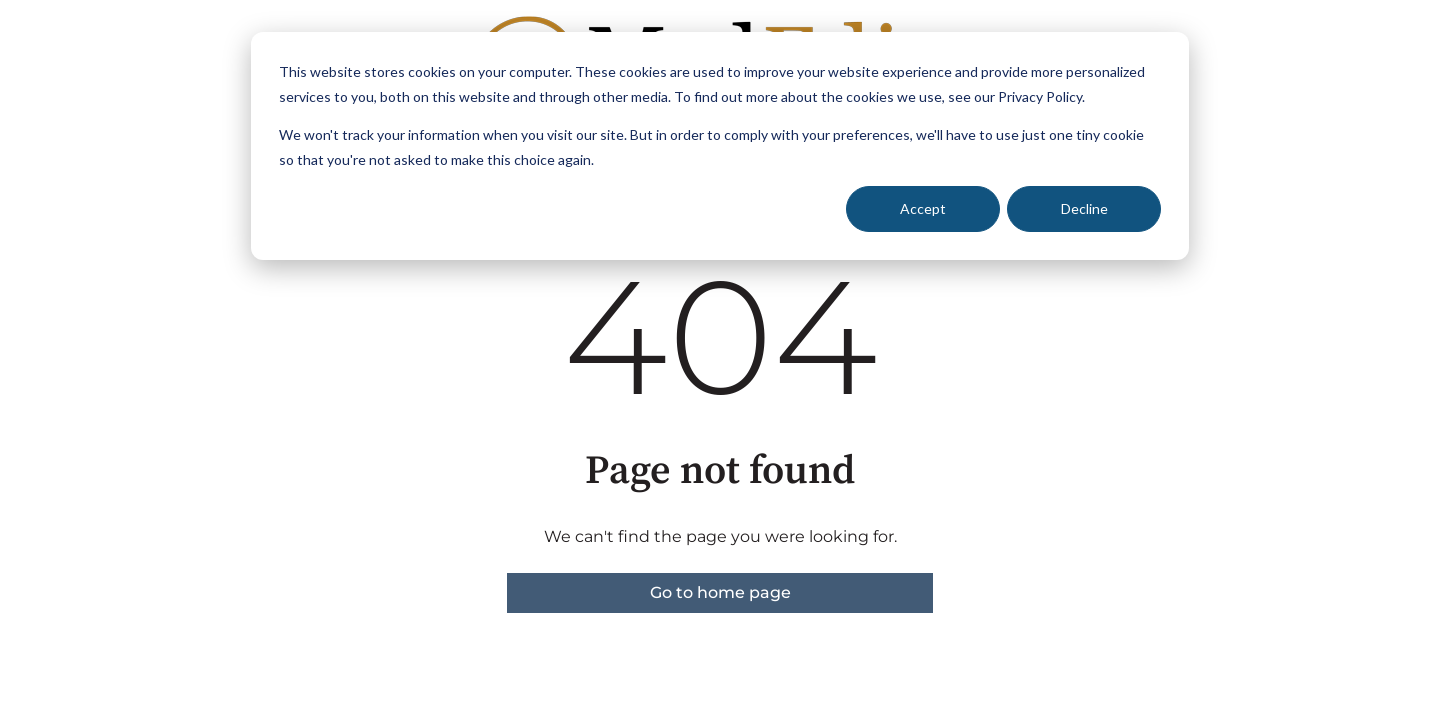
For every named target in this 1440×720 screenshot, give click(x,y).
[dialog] (720, 146)
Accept (923, 208)
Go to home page (720, 592)
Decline (1084, 208)
